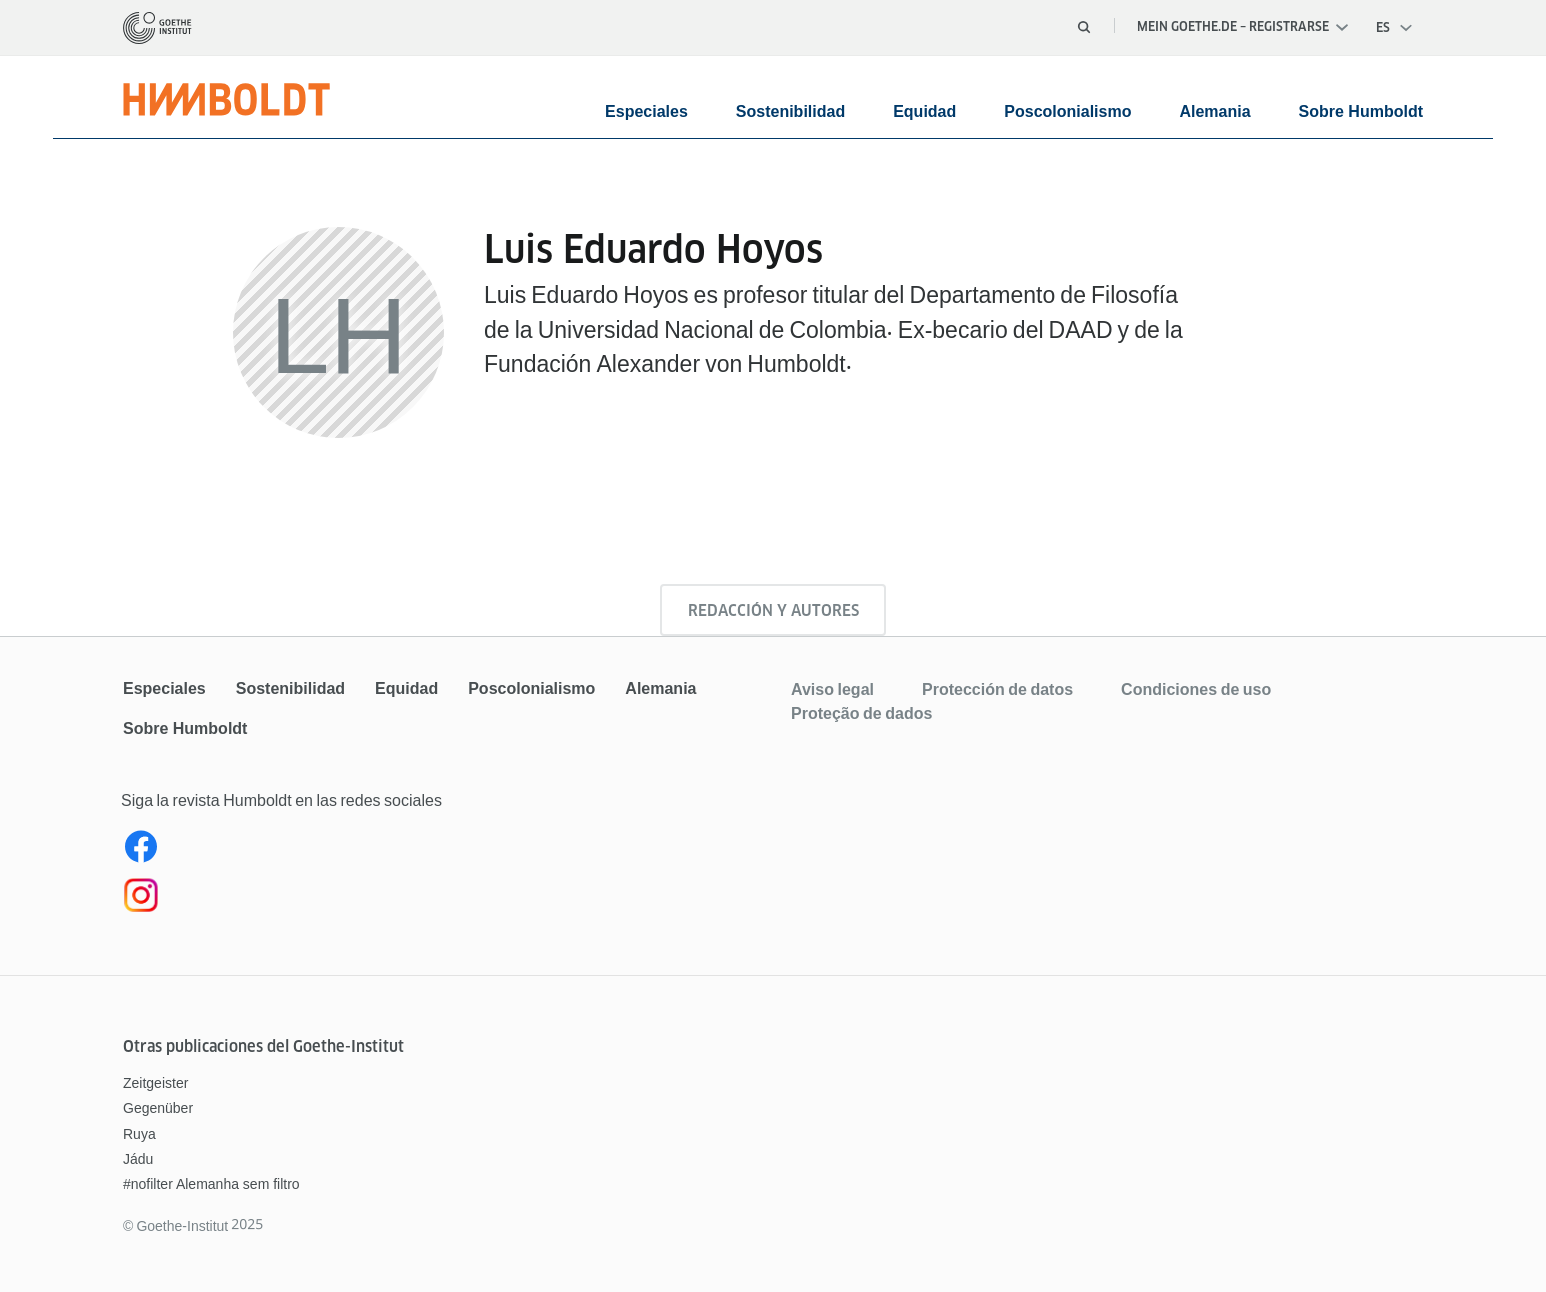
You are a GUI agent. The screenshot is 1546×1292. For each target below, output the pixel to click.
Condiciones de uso (1196, 689)
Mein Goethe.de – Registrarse (1242, 26)
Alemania (1214, 111)
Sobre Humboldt (1361, 111)
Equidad (924, 111)
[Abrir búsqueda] (1084, 27)
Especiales (646, 111)
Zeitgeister (155, 1083)
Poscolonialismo (1067, 111)
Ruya (139, 1134)
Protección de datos (997, 689)
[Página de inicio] (157, 28)
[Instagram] (446, 899)
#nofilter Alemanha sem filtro (211, 1184)
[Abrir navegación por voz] (1395, 28)
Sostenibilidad (790, 111)
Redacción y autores (773, 610)
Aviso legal (832, 689)
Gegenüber (158, 1108)
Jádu (138, 1159)
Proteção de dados (861, 713)
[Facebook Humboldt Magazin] (446, 851)
